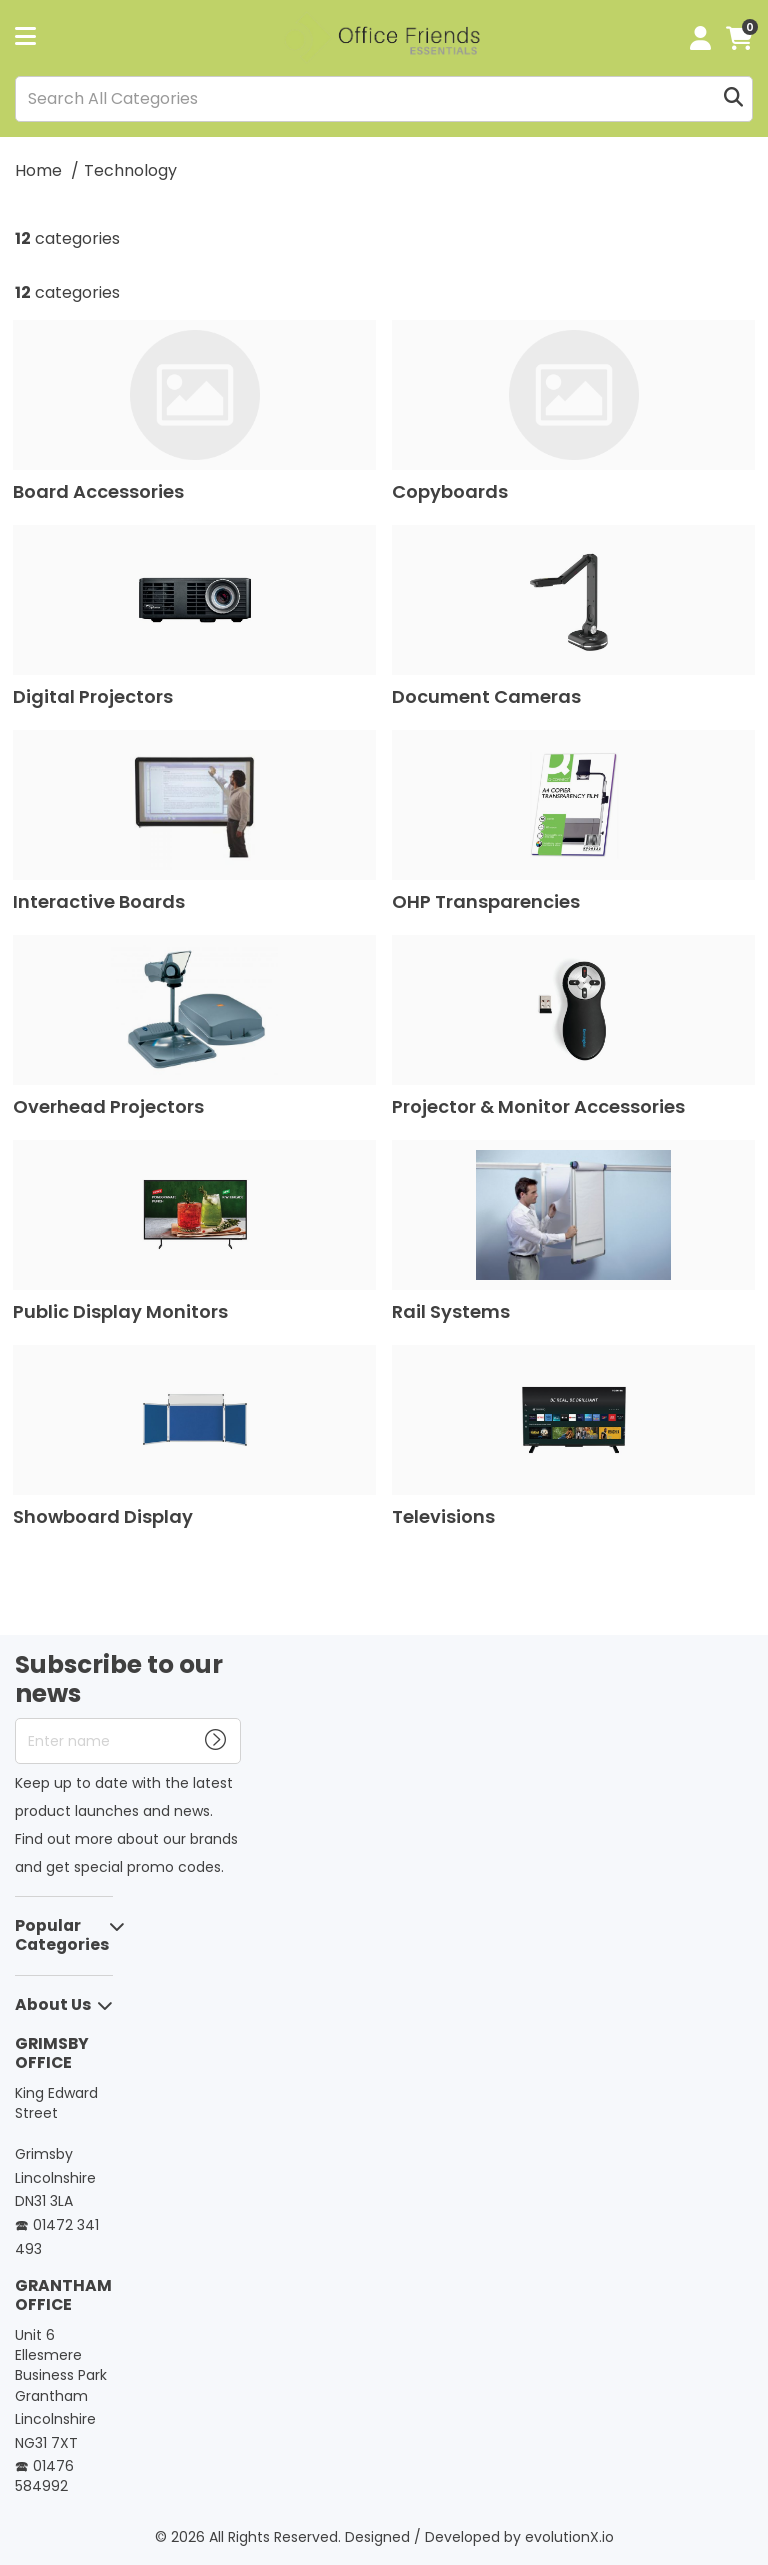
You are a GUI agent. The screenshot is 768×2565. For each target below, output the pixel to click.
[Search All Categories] (384, 99)
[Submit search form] (733, 98)
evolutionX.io (569, 2537)
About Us (53, 2004)
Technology (130, 170)
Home (38, 170)
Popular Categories (62, 1935)
